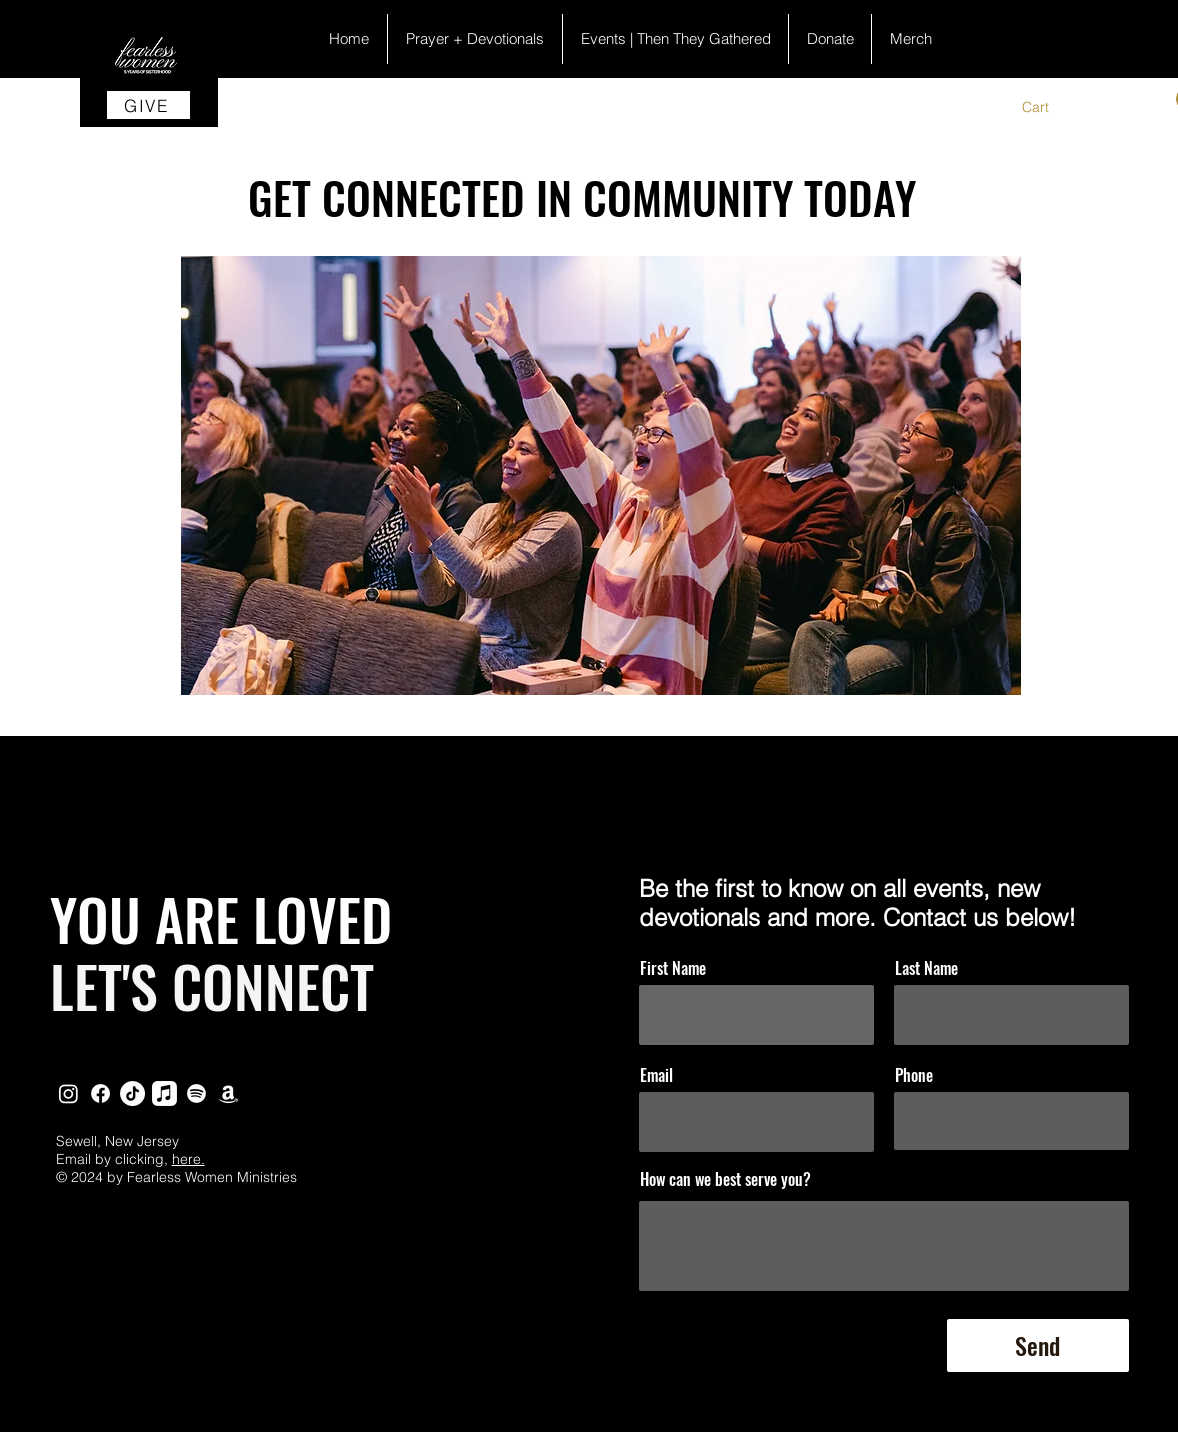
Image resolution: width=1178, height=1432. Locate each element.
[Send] (1038, 1345)
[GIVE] (148, 105)
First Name (673, 968)
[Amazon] (228, 1093)
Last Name (926, 968)
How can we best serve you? (725, 1179)
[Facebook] (100, 1093)
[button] (1048, 107)
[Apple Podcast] (164, 1093)
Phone (914, 1075)
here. (188, 1159)
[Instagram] (68, 1093)
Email (656, 1075)
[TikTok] (132, 1093)
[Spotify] (196, 1093)
